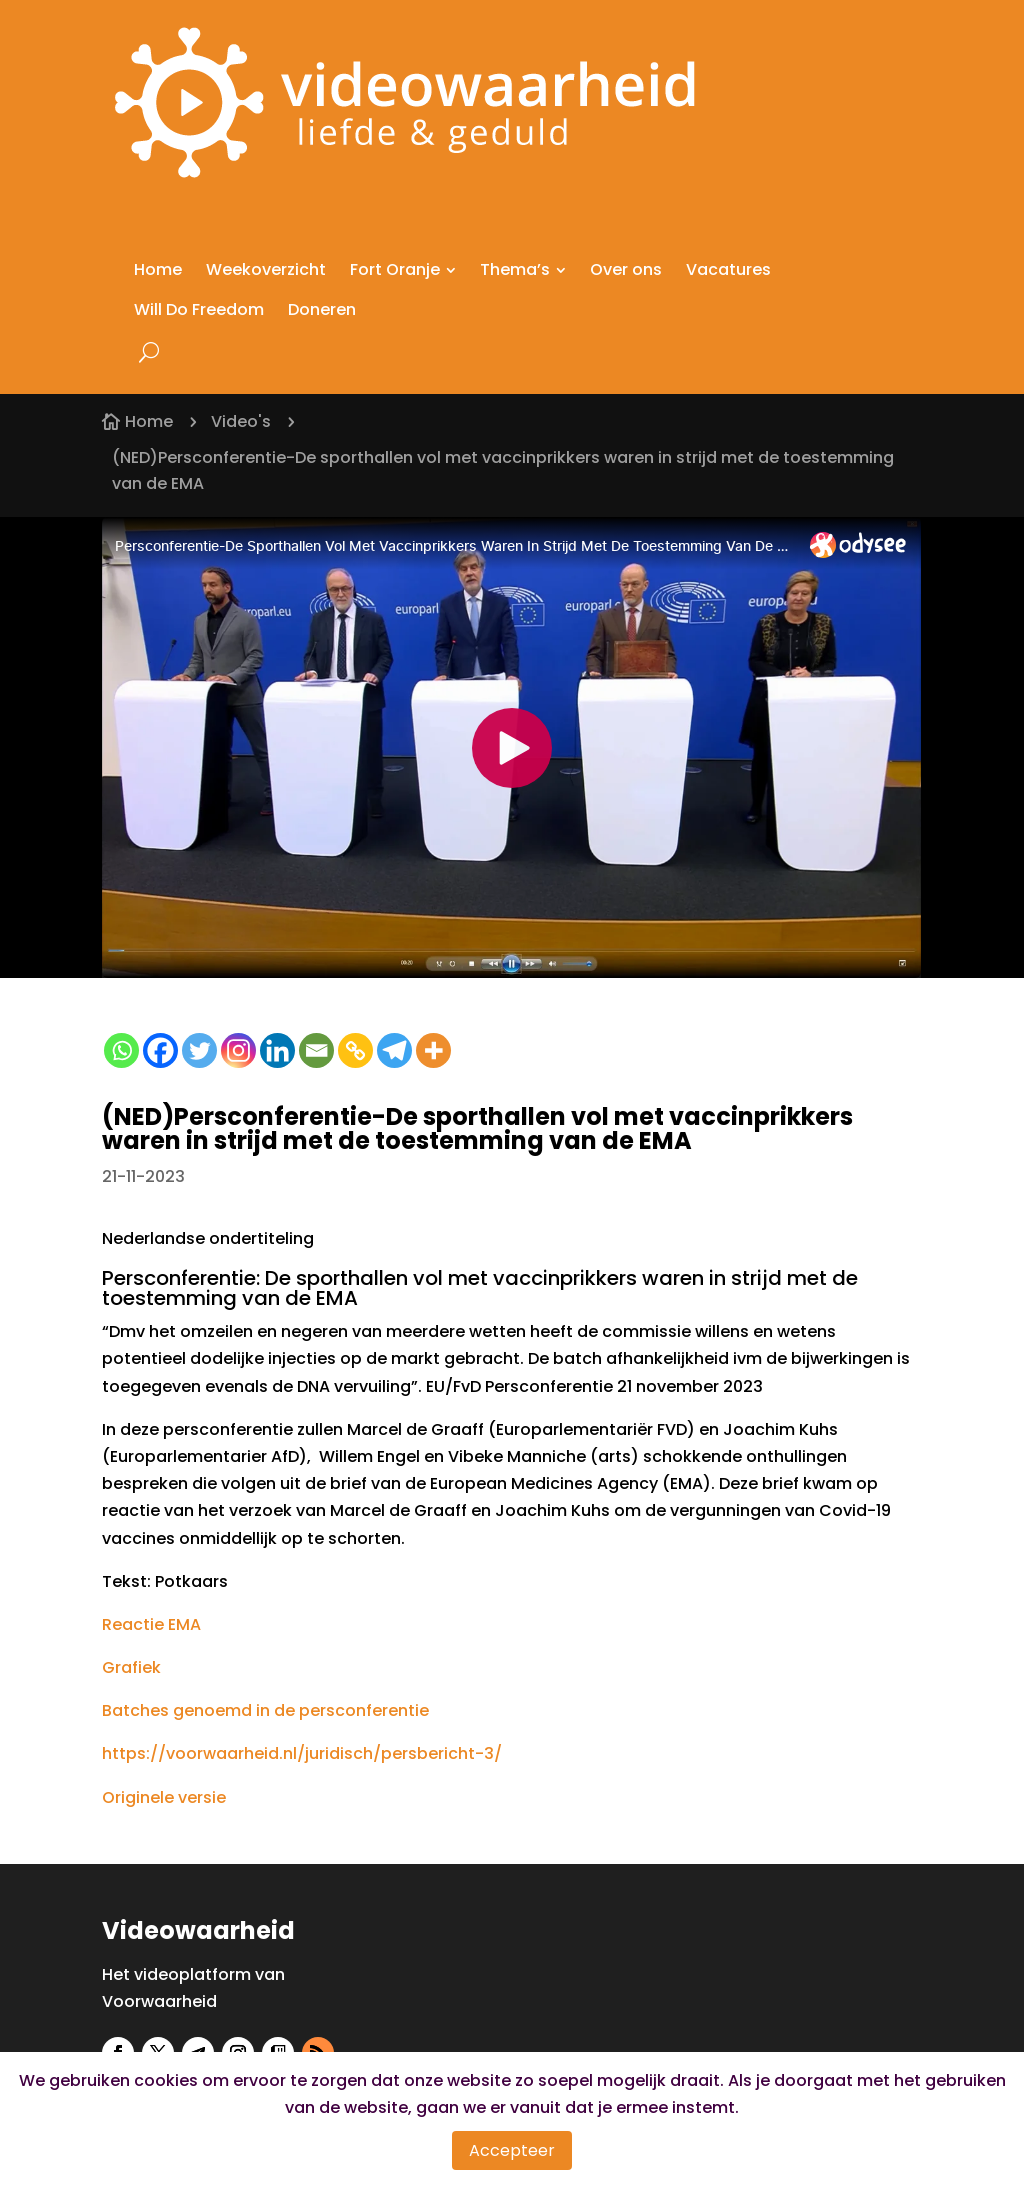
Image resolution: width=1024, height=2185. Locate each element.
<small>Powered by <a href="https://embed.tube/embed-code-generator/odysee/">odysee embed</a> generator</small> (511, 747)
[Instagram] (238, 1050)
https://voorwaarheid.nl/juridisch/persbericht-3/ (302, 1753)
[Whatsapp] (121, 1050)
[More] (433, 1050)
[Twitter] (199, 1050)
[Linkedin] (277, 1050)
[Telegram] (394, 1050)
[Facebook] (160, 1050)
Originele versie (164, 1797)
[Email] (316, 1050)
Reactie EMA (151, 1624)
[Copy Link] (355, 1050)
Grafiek (131, 1667)
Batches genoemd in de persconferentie (265, 1710)
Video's (241, 421)
